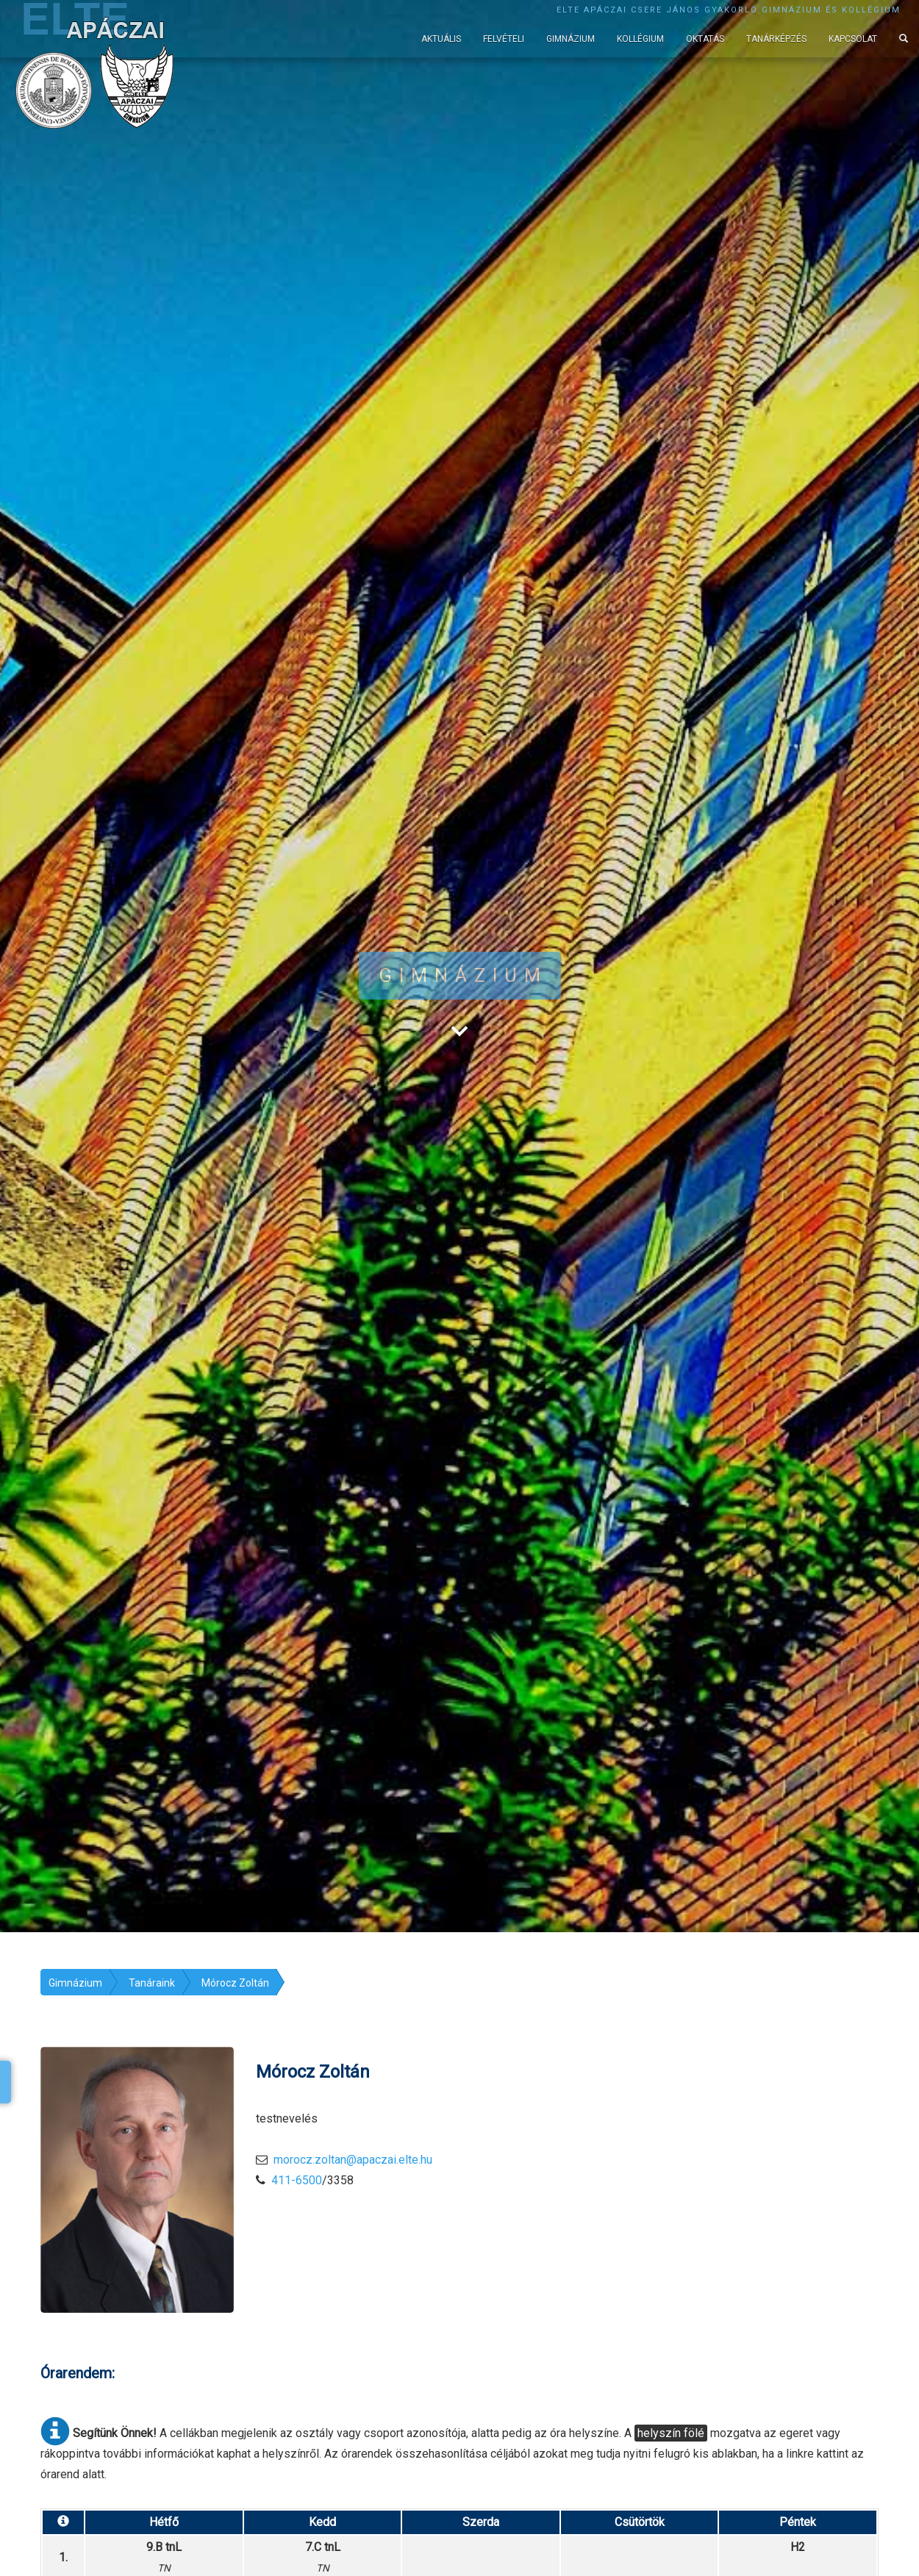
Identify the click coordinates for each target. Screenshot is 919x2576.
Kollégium (640, 39)
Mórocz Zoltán (235, 1983)
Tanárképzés (776, 39)
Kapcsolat (853, 39)
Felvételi (503, 39)
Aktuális (441, 39)
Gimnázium (570, 39)
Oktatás (705, 39)
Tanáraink (152, 1983)
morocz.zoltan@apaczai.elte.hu (352, 2160)
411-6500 (296, 2180)
